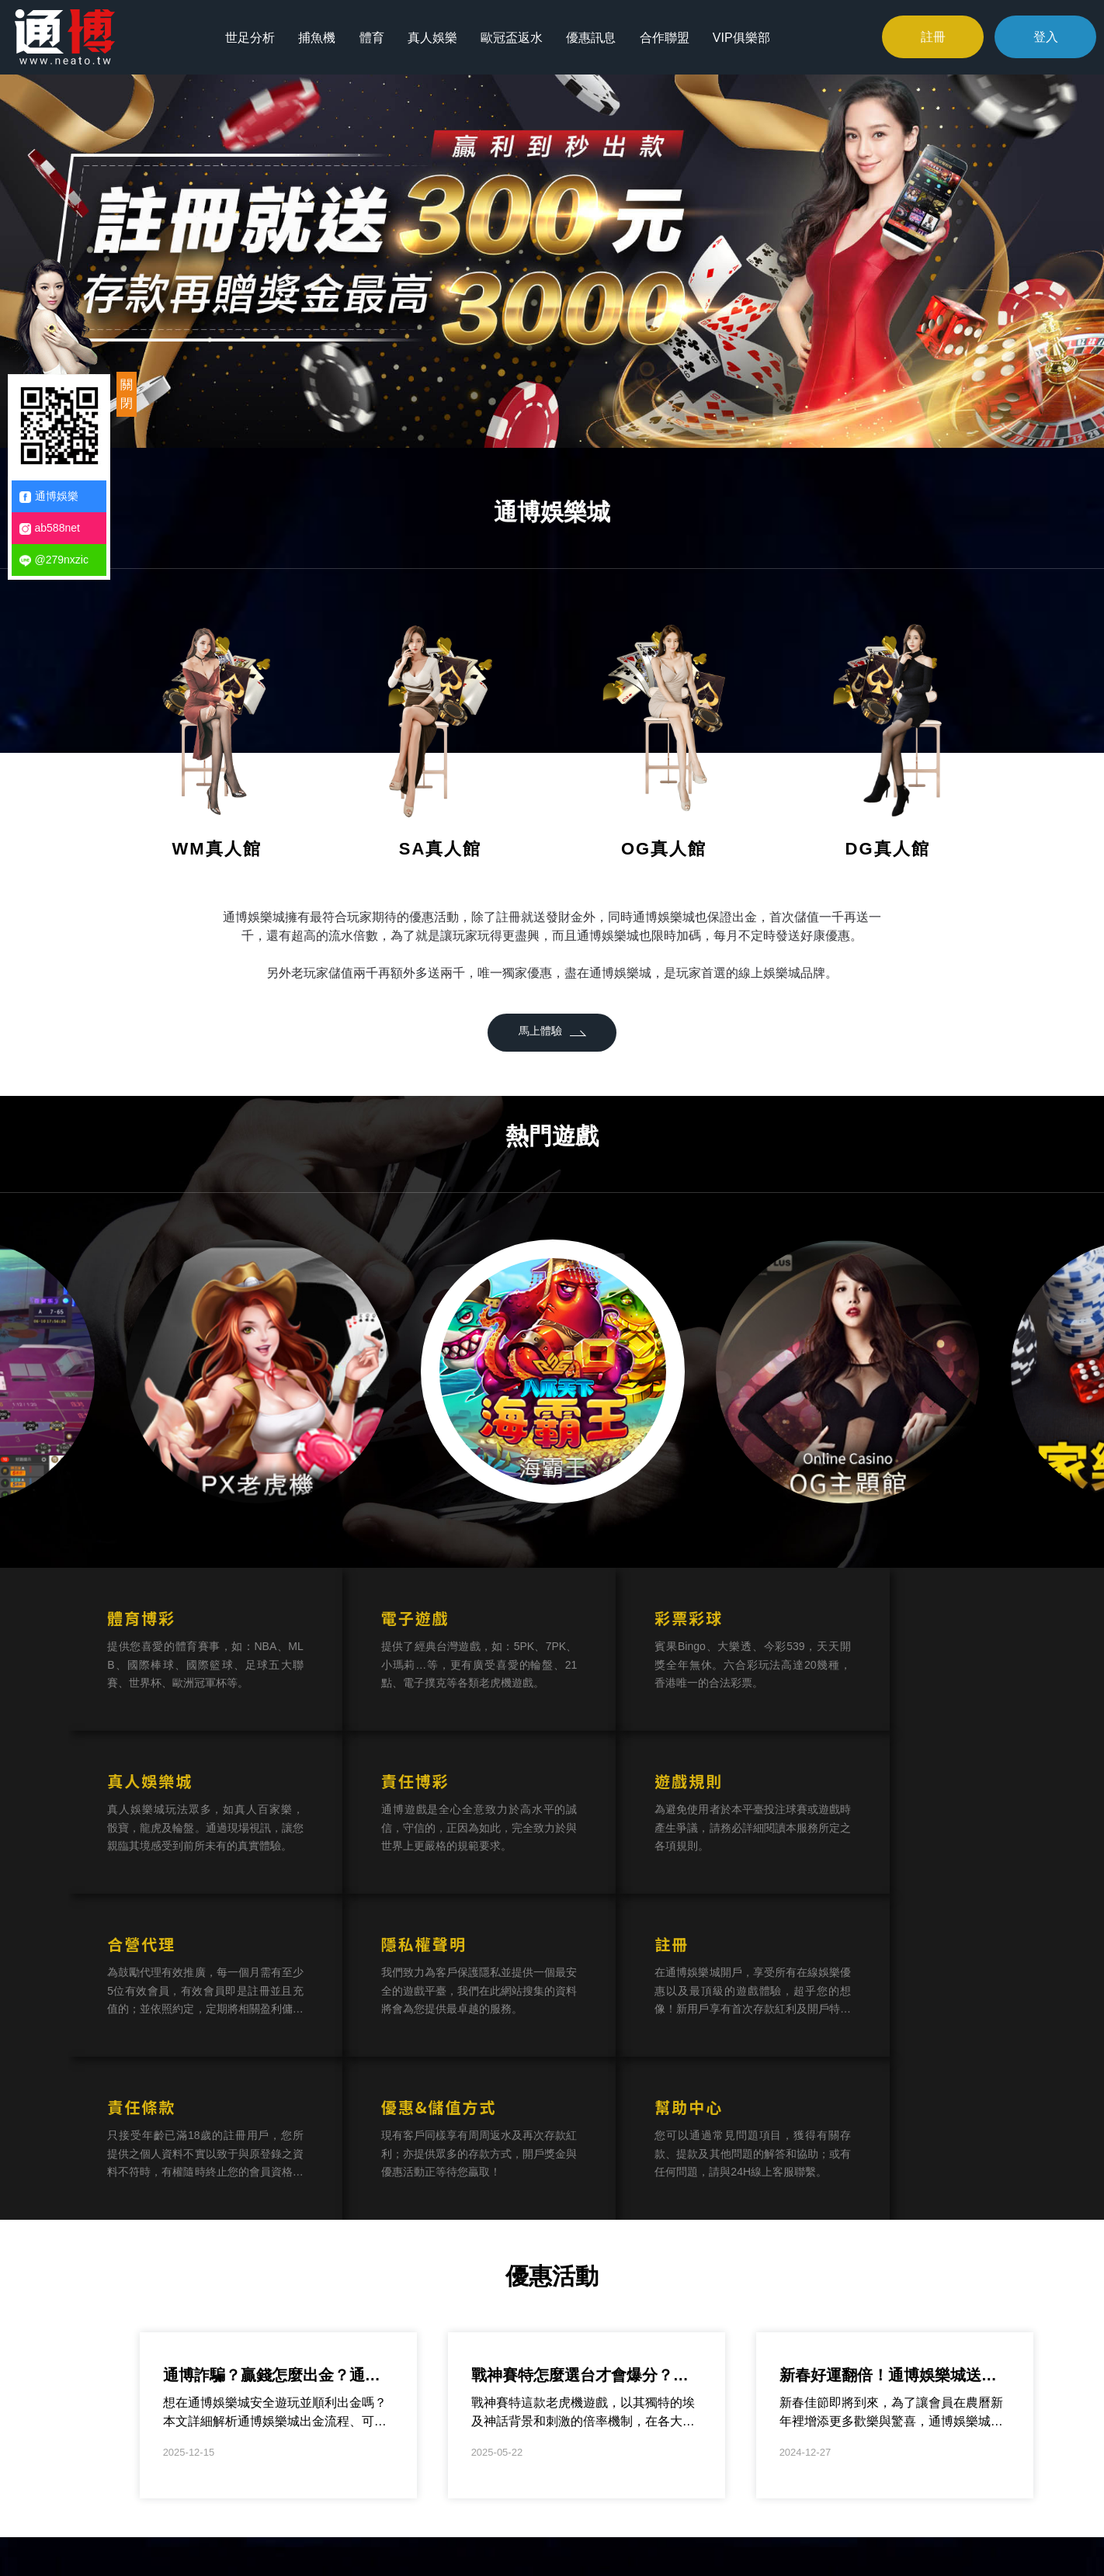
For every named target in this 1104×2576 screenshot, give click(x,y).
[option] (552, 259)
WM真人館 (216, 848)
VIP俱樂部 (743, 36)
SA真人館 (440, 848)
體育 (375, 36)
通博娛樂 (48, 496)
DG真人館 (887, 848)
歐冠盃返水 (515, 36)
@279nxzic (54, 560)
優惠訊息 (594, 36)
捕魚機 (320, 36)
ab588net (49, 528)
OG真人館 (663, 848)
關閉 (126, 394)
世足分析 (254, 36)
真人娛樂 (435, 36)
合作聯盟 (667, 36)
